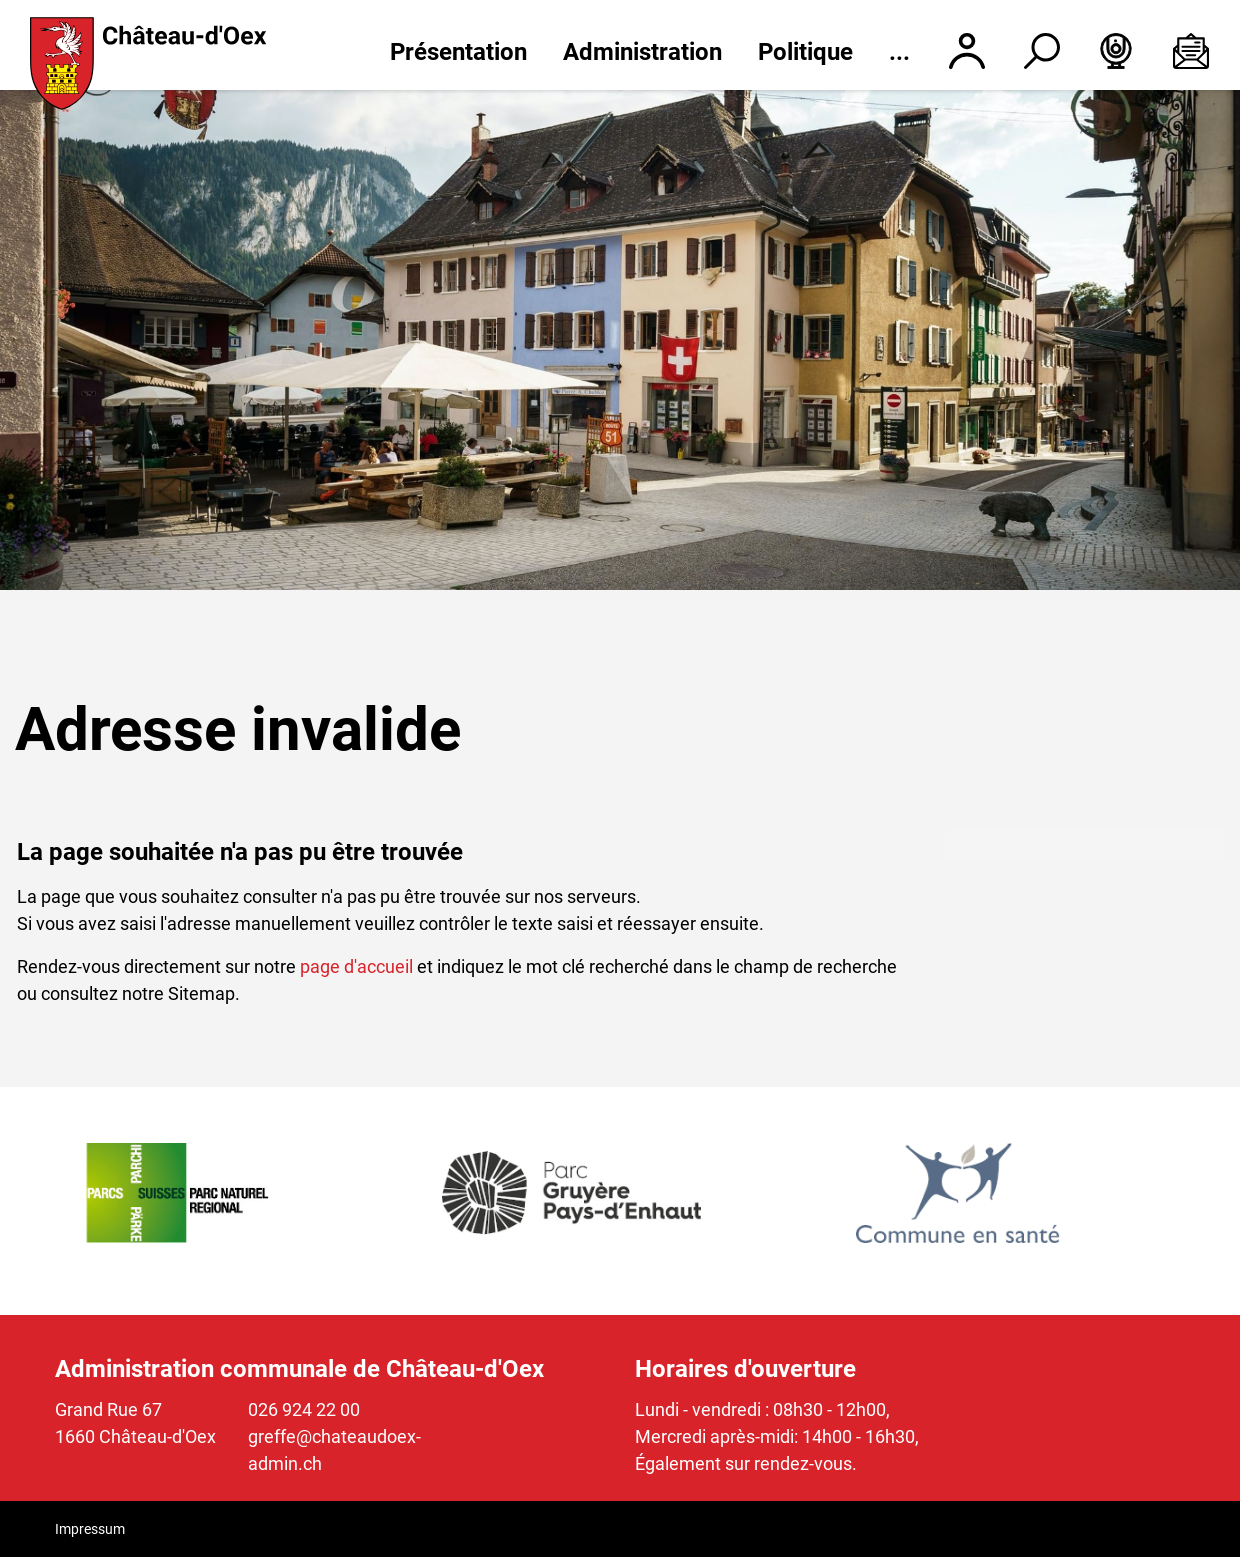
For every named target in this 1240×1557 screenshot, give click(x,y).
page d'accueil (356, 966)
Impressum (90, 1529)
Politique (805, 52)
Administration (642, 52)
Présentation (458, 52)
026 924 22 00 (304, 1409)
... (899, 52)
